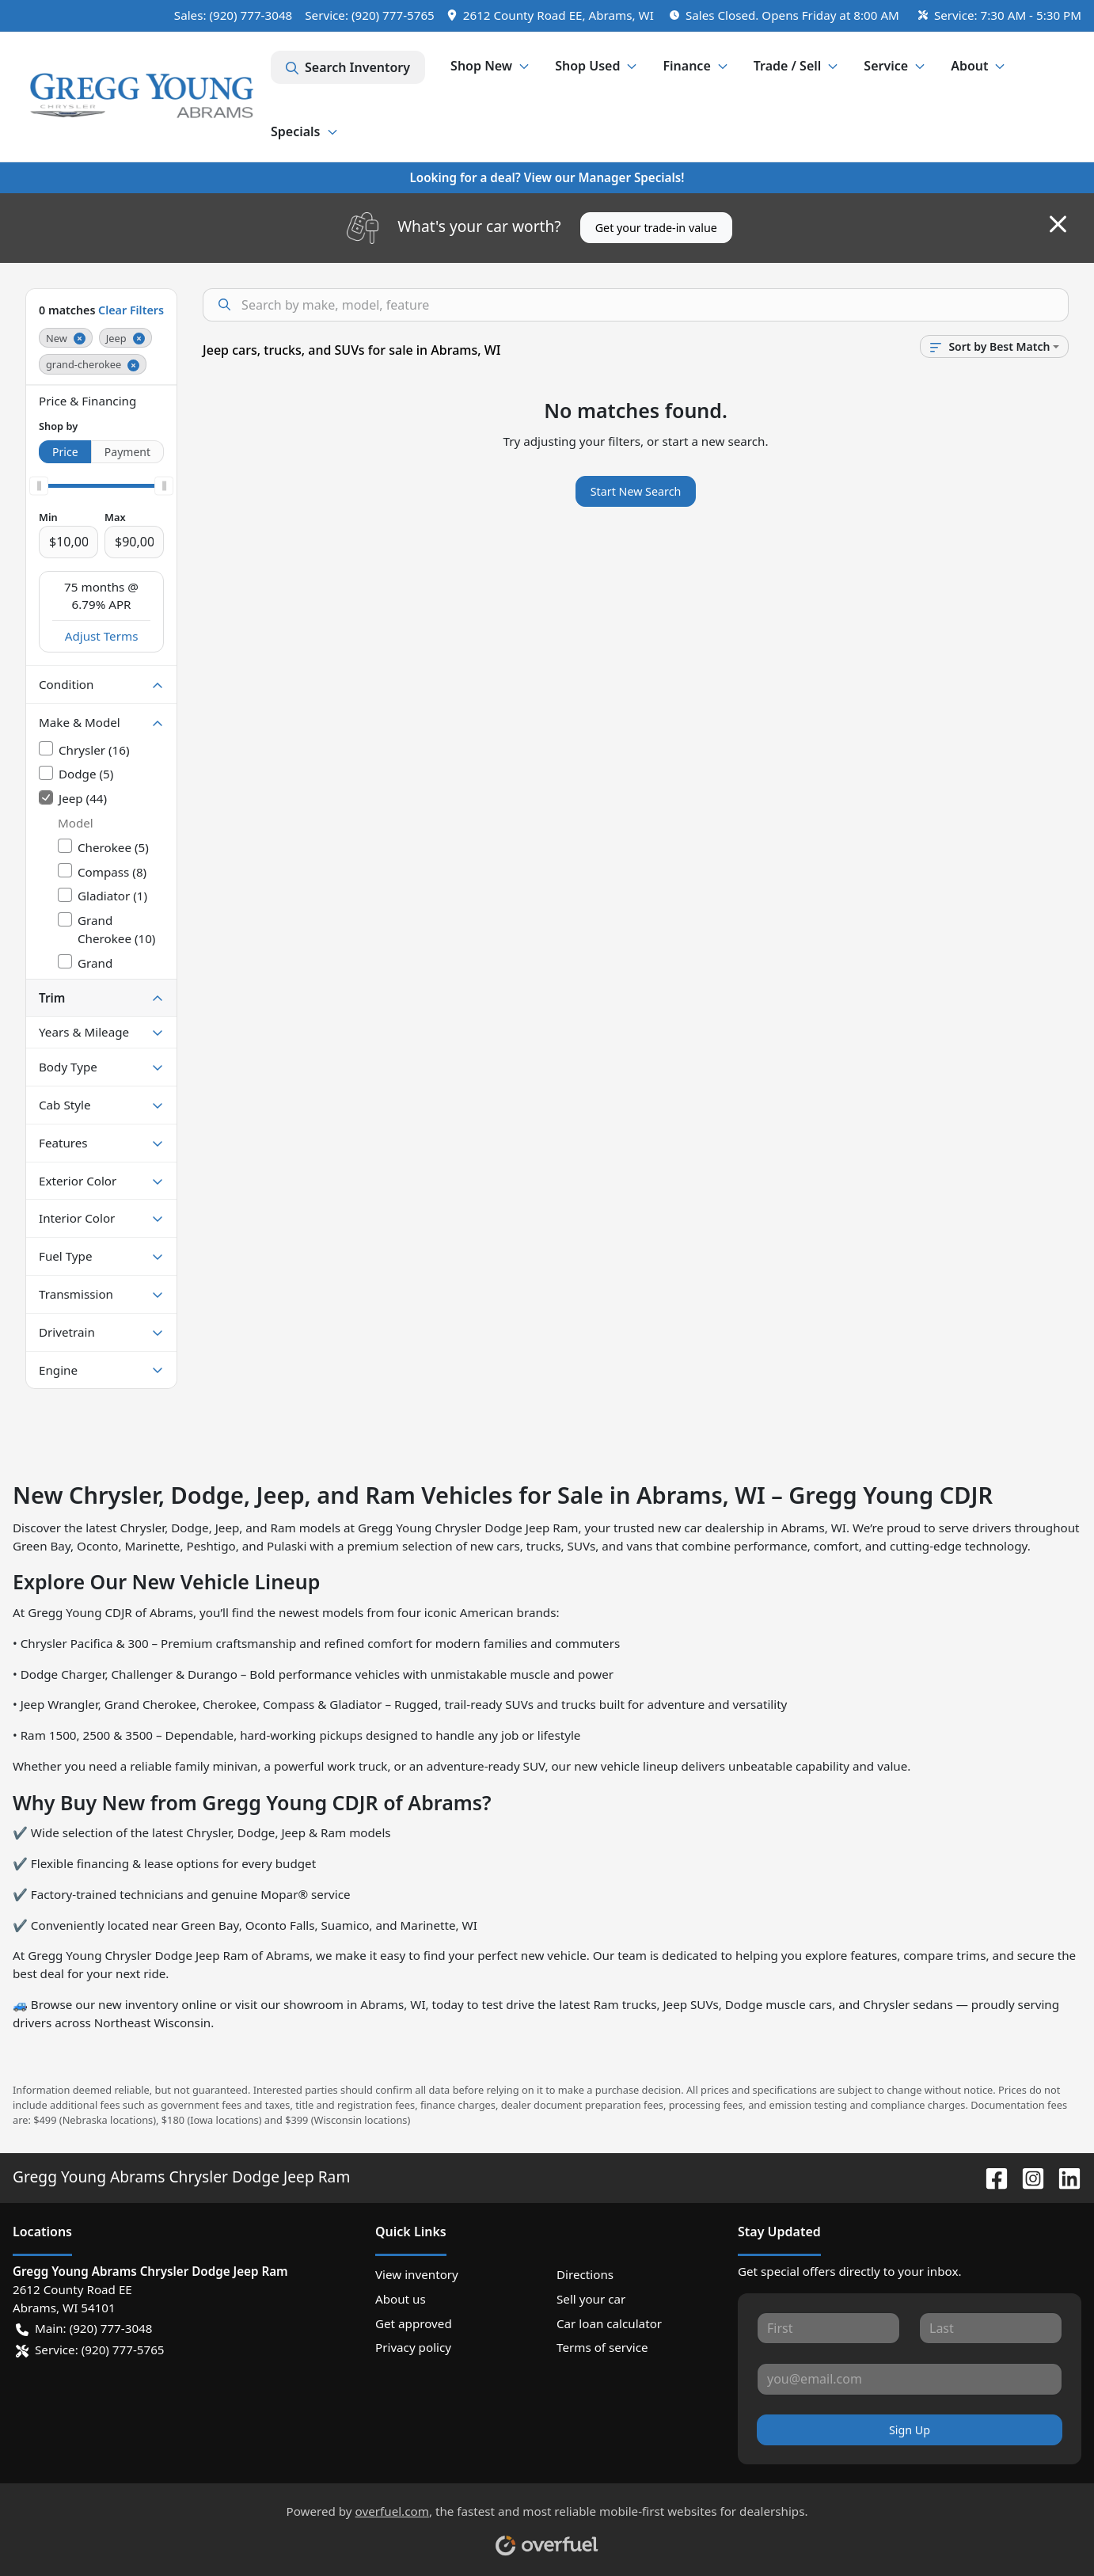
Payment (127, 451)
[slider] (38, 485)
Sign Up (909, 2429)
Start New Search (636, 491)
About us (400, 2299)
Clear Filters (131, 310)
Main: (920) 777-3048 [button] (84, 2328)
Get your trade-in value (656, 227)
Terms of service (602, 2347)
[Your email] (909, 2379)
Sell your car (590, 2299)
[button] (552, 15)
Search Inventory (348, 67)
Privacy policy (413, 2347)
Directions (584, 2274)
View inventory (416, 2274)
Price (65, 451)
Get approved (413, 2323)
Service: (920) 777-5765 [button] (90, 2350)
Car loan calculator (609, 2323)
